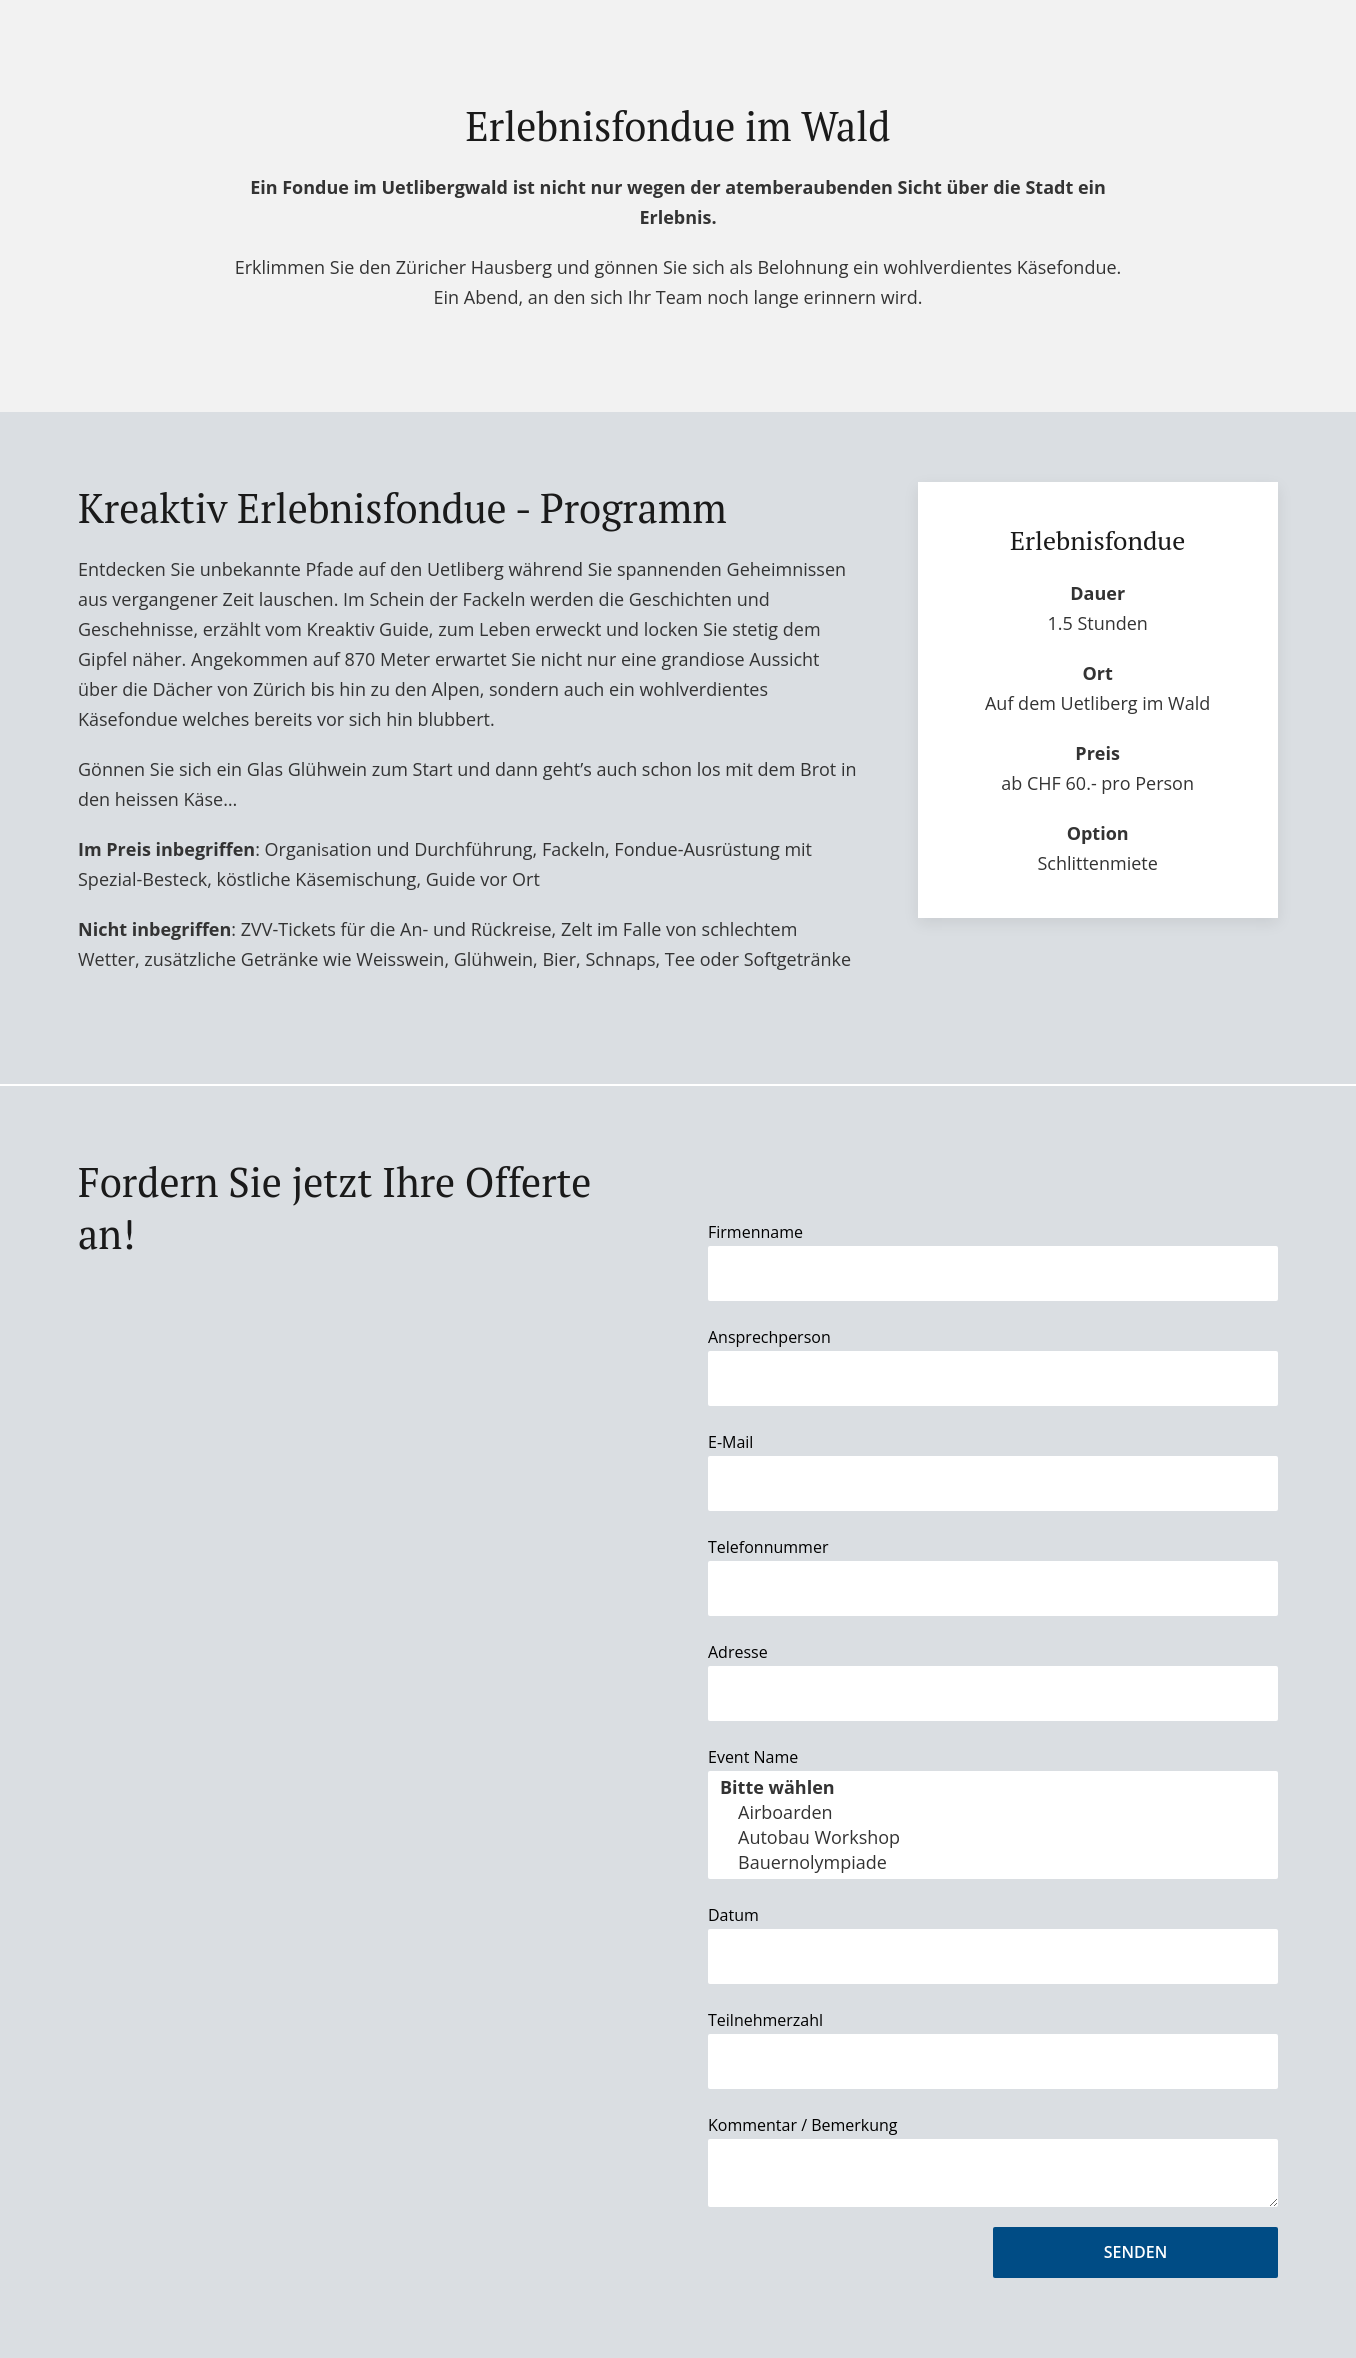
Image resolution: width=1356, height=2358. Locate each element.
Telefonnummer (768, 1547)
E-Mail (730, 1442)
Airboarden (993, 1812)
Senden (1135, 2252)
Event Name (753, 1757)
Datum (733, 1915)
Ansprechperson (769, 1337)
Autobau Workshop (993, 1837)
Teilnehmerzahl (765, 2020)
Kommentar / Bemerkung (803, 2125)
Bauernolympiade (993, 1862)
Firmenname (755, 1232)
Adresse (738, 1652)
